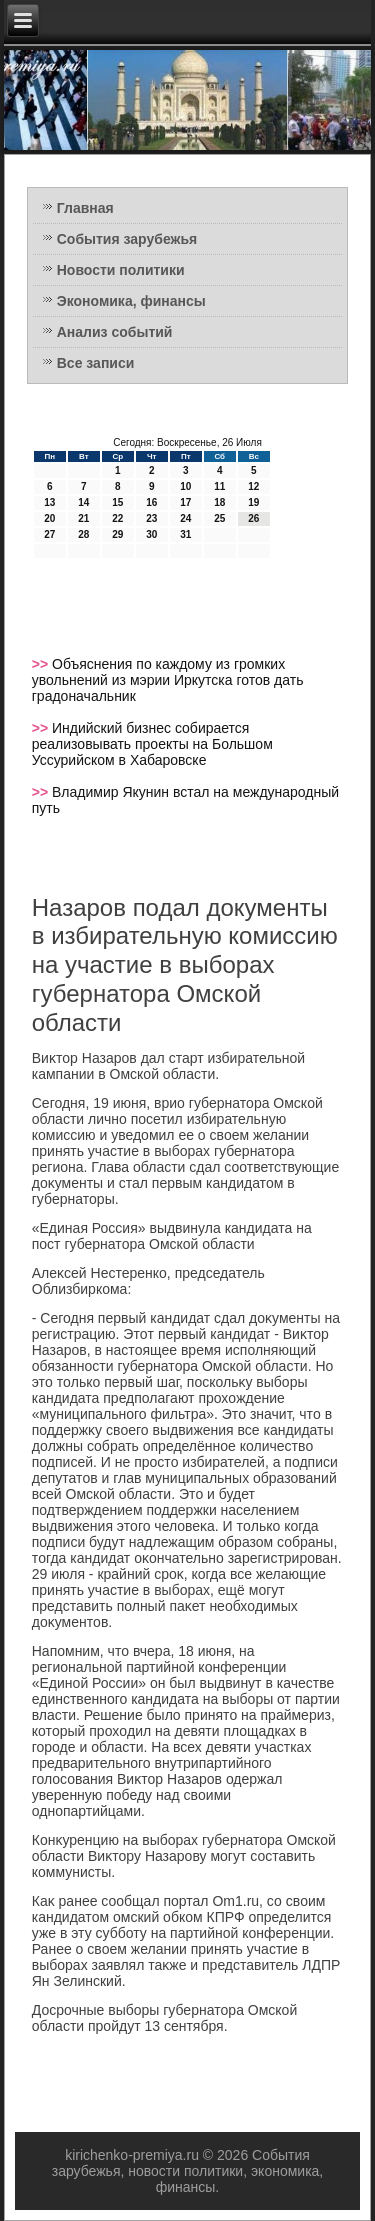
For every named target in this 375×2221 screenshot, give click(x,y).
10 (185, 486)
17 (185, 502)
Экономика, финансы (131, 301)
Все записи (96, 363)
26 (253, 518)
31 (185, 534)
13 (49, 502)
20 (49, 518)
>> (42, 664)
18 (219, 502)
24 (185, 518)
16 (151, 502)
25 (219, 518)
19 (253, 502)
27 (49, 534)
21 (83, 518)
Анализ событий (115, 332)
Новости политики (121, 270)
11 (219, 486)
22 (117, 518)
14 (83, 502)
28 (83, 534)
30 (151, 534)
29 (117, 534)
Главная (85, 208)
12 (253, 486)
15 (117, 502)
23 (151, 518)
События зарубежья (127, 239)
